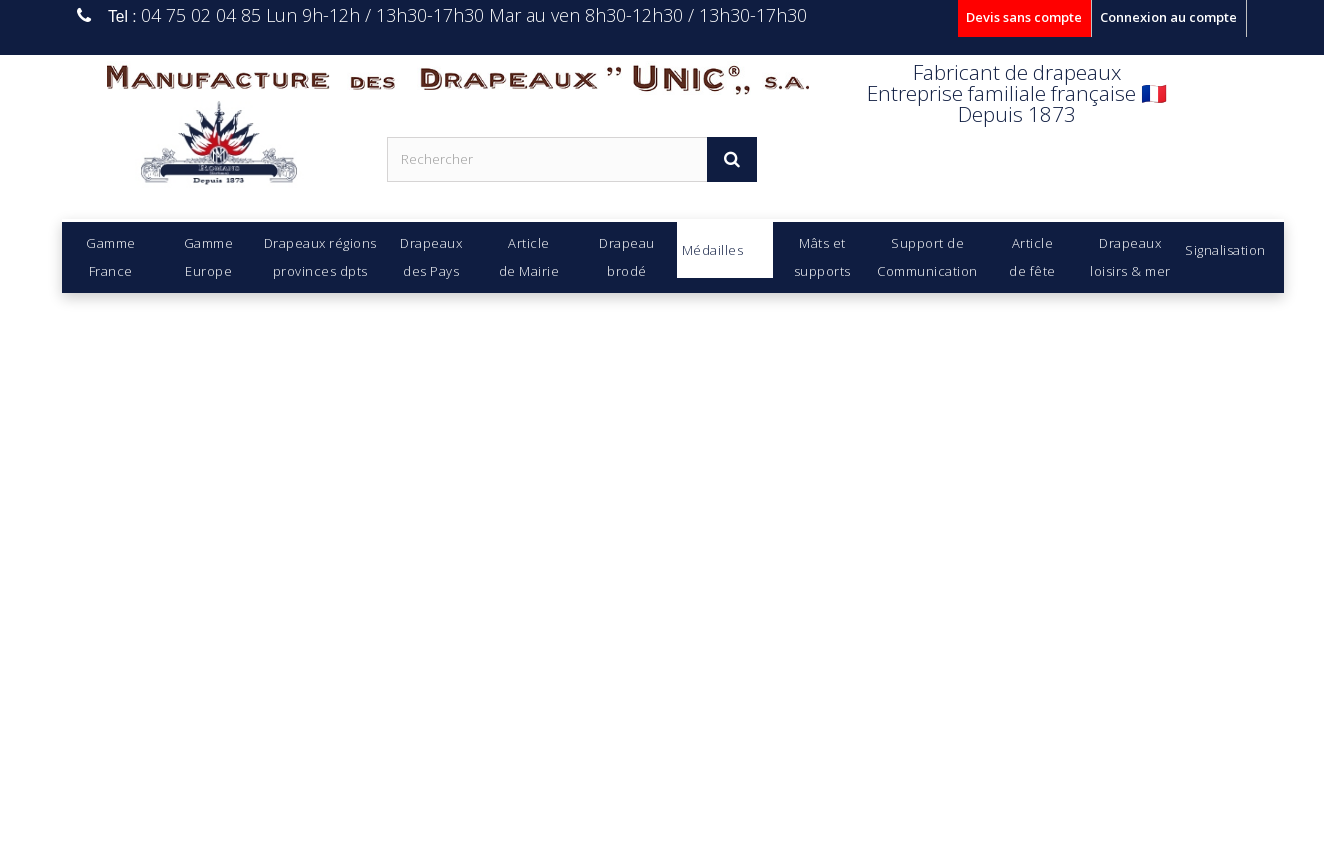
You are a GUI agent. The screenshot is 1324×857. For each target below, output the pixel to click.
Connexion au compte (1168, 17)
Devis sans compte (1024, 17)
